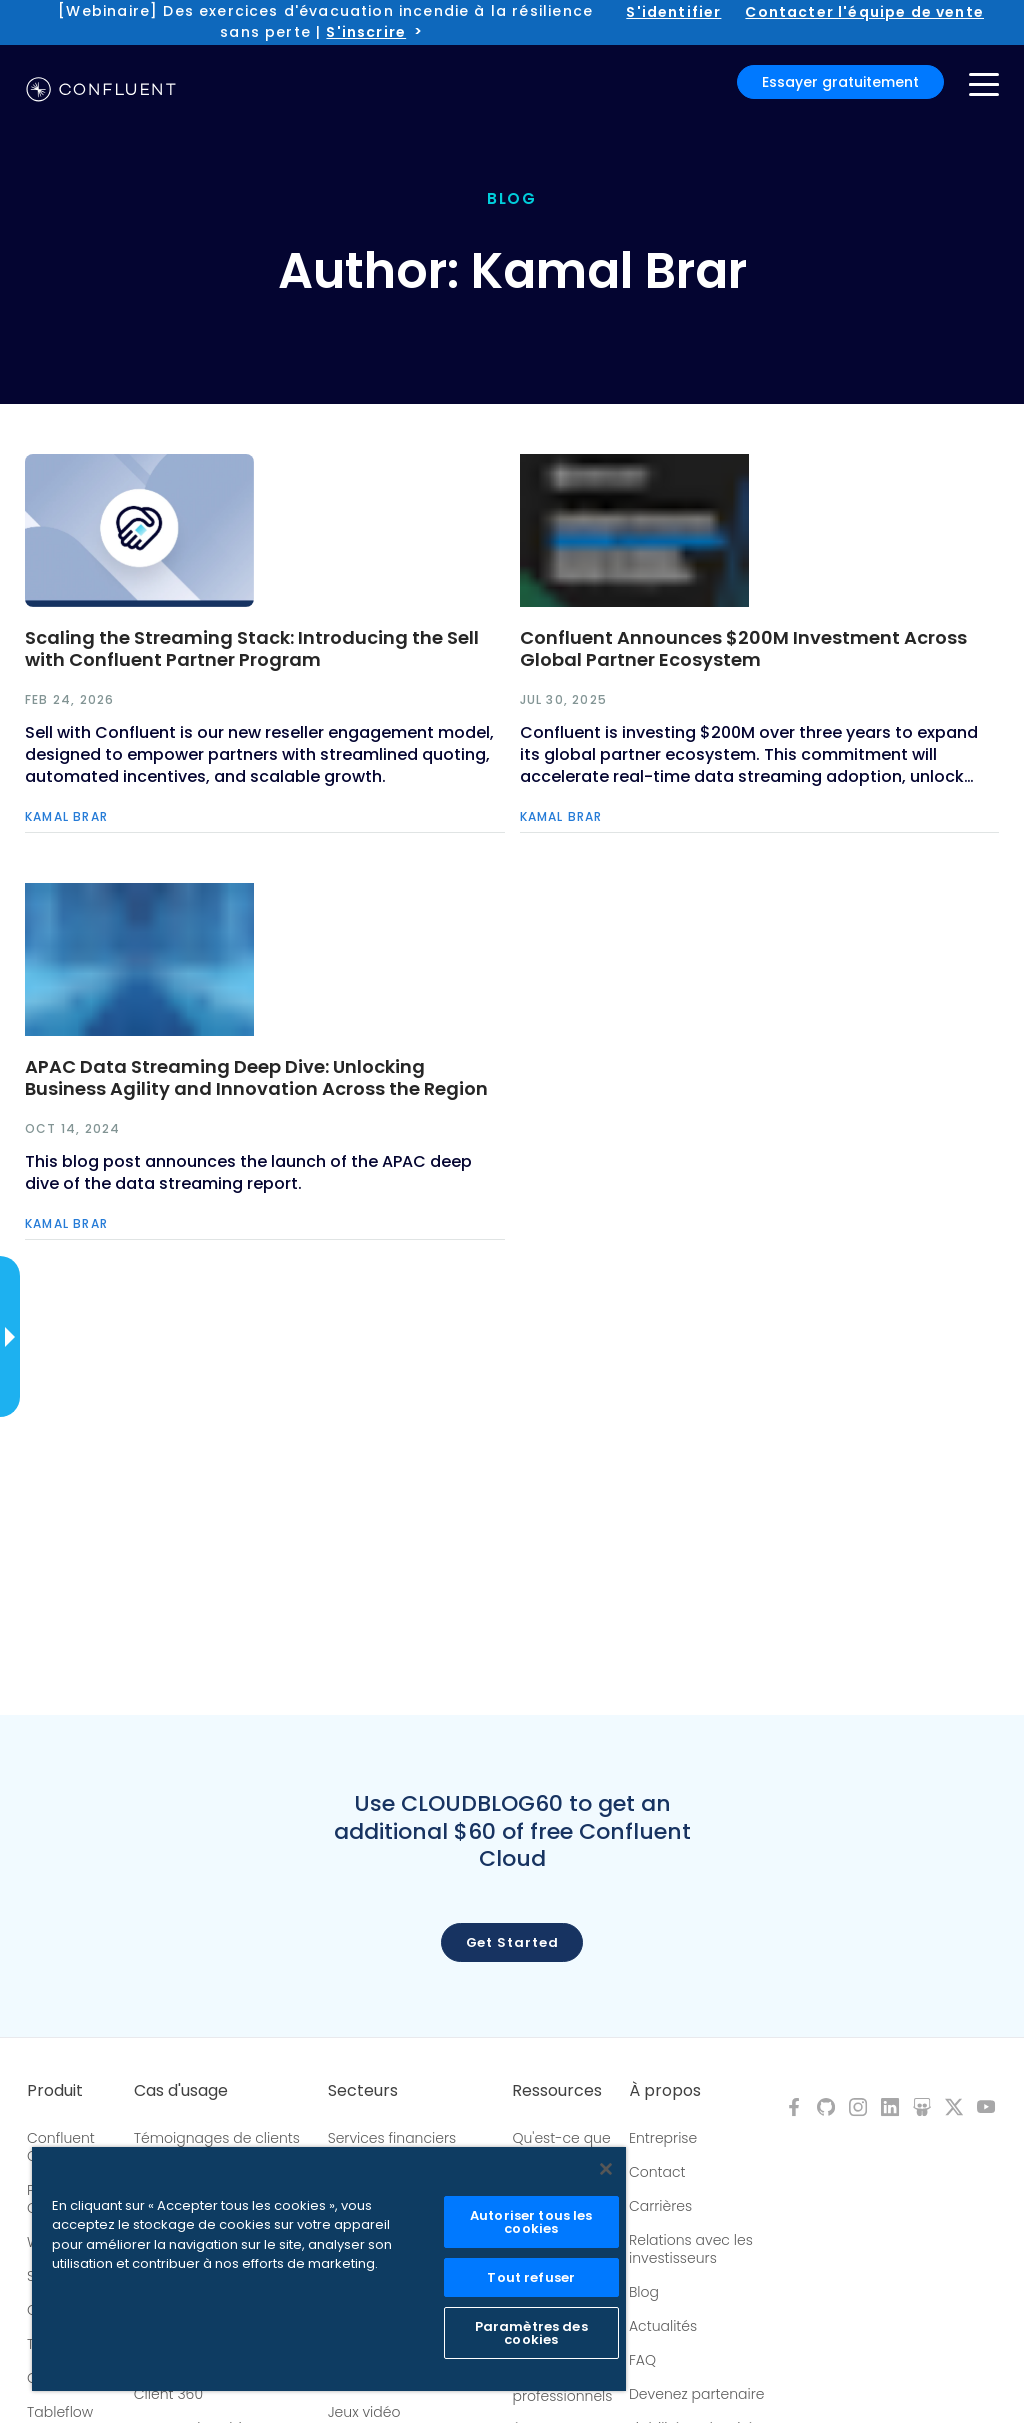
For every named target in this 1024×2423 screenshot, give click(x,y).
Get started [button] (512, 1942)
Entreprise (663, 2138)
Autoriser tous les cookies (531, 2222)
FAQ (642, 2360)
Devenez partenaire (697, 2394)
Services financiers (392, 2138)
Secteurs (363, 2091)
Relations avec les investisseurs (691, 2249)
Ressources (557, 2091)
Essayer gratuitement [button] (840, 82)
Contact (657, 2172)
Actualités (663, 2326)
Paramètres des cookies (531, 2333)
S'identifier (673, 12)
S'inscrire (366, 32)
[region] (329, 2269)
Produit (55, 2091)
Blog (644, 2292)
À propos (665, 2091)
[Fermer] (606, 2169)
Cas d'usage (181, 2091)
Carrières (660, 2206)
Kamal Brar (66, 816)
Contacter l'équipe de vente (864, 12)
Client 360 (168, 2394)
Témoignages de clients (217, 2138)
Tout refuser (531, 2277)
